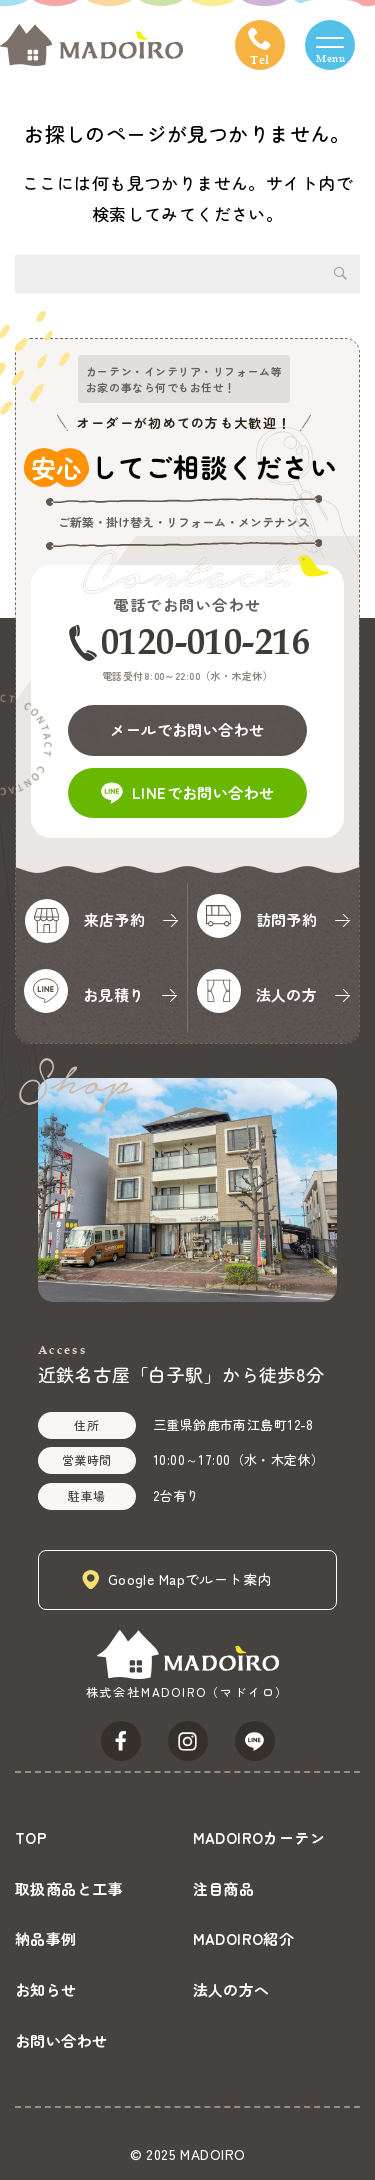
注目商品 (224, 1888)
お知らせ (46, 1989)
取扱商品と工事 (69, 1888)
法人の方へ (231, 1989)
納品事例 (46, 1938)
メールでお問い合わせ (187, 729)
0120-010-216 (205, 641)
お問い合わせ (61, 2040)
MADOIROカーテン (259, 1837)
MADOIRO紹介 (244, 1938)
